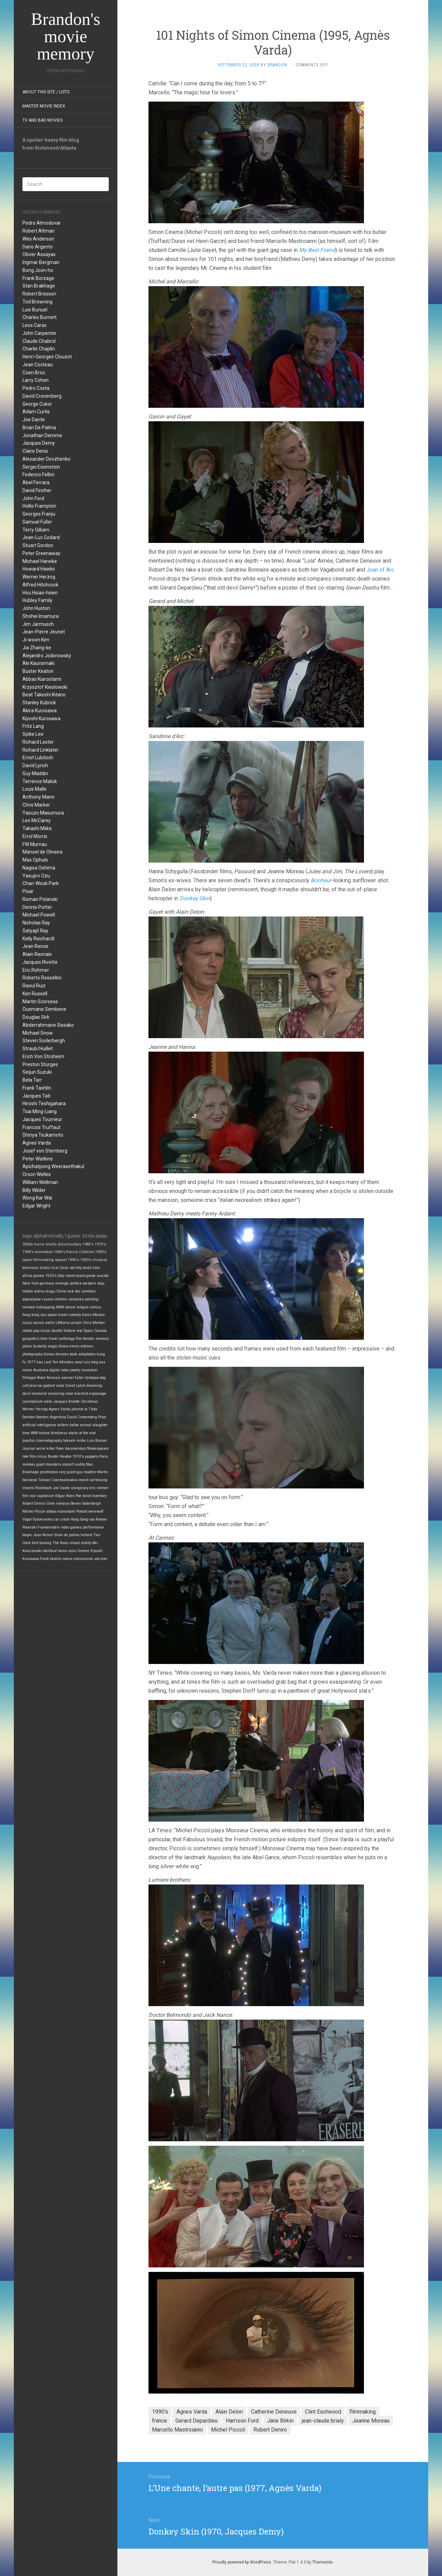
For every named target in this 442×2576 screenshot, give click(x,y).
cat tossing (98, 1480)
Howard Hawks (38, 569)
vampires (76, 1299)
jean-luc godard (42, 1385)
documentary (69, 1244)
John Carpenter (39, 333)
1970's (100, 1244)
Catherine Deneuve (274, 2411)
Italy (61, 1275)
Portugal (29, 1377)
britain (45, 1268)
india (60, 1385)
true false (60, 1268)
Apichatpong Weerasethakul (53, 1166)
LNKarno (63, 1322)
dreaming (94, 1385)
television (30, 1268)
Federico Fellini (38, 474)
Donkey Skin (195, 898)
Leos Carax (34, 325)
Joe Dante (33, 419)
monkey (28, 1464)
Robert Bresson (39, 294)
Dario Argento (37, 247)
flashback (44, 1488)
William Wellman (40, 1182)
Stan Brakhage (38, 286)
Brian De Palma (39, 427)
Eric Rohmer (35, 970)
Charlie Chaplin (38, 348)
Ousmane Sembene (44, 1009)
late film (29, 1456)
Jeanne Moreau (371, 2420)
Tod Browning (37, 301)
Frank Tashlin (36, 1088)
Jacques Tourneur (42, 1119)
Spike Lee (33, 734)
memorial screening (48, 1393)
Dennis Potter (37, 907)
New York (30, 1283)
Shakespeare (98, 1448)
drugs (50, 1291)
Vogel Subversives (37, 1519)
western (89, 1283)
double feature (63, 1330)
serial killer (45, 1448)
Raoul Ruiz (34, 985)
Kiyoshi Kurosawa (41, 718)
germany (47, 1283)
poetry (75, 1370)
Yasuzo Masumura (43, 813)
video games (71, 1527)
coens (67, 1559)
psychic (28, 1440)
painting (91, 1299)
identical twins (55, 1551)
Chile (50, 1503)
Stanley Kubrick (39, 702)
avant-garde (86, 1275)
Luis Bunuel (34, 309)
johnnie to (79, 1409)
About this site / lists (45, 92)
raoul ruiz (82, 1362)
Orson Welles (36, 1174)
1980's (88, 1244)
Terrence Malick (39, 781)
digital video (59, 1370)
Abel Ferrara (35, 482)
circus (42, 1456)
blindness (59, 1433)
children (60, 1299)
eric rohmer (98, 1488)
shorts (51, 1244)
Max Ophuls (35, 860)
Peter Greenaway (41, 553)
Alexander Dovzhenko (46, 459)
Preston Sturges (40, 1064)
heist (87, 1496)
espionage (97, 1393)
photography (32, 1354)
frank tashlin (50, 1559)
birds (87, 1268)
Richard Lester (38, 742)
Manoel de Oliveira (42, 852)
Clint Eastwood (323, 2411)
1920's (51, 1275)
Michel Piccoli (33, 1511)
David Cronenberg (41, 396)
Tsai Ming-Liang (39, 1111)
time (26, 1433)
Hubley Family (37, 600)
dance (70, 1307)
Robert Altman (38, 231)
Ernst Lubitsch (37, 757)
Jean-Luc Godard (41, 537)
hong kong (30, 1315)
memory (102, 1338)
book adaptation (83, 1354)
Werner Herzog (38, 577)
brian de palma (66, 1535)
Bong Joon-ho (37, 270)
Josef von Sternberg (44, 1151)
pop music (41, 1330)
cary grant (67, 1472)
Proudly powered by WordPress (241, 2562)
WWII (60, 1307)
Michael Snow (37, 1033)
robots (27, 1330)
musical (100, 1260)
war (80, 1330)
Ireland (86, 1535)
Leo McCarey (36, 820)
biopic (27, 1535)
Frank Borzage (38, 278)
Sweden (42, 1417)
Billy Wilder (34, 1190)
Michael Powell (38, 915)
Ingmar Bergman (40, 262)
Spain (88, 1330)
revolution (89, 1370)
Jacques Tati (36, 1096)
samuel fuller (72, 1377)
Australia (40, 1370)
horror (39, 1244)
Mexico (99, 1315)
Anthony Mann (38, 797)
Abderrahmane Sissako (48, 1025)
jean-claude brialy (323, 2420)
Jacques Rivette (40, 962)
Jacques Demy (38, 443)
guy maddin (86, 1472)
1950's (100, 1252)
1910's (78, 1456)
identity (75, 1268)
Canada (100, 1330)
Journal (28, 1448)
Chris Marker (36, 805)
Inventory (99, 1496)
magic (53, 1346)
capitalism (45, 1496)
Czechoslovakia (64, 1480)
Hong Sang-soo (82, 1519)
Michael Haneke (39, 561)
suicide (103, 1275)
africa (27, 1275)
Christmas (89, 1401)
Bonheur (321, 880)
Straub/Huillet (37, 1048)
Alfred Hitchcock (40, 584)
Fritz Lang (33, 726)
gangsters (30, 1338)
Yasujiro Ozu (36, 875)
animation (44, 1252)
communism (83, 1559)
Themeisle (322, 2562)
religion (82, 1307)
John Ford (33, 498)
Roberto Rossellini (41, 977)
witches (86, 1346)
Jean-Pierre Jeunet (43, 631)
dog (103, 1377)
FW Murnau (34, 844)
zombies (88, 1291)
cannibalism (32, 1401)
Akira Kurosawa (39, 710)
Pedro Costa (35, 388)
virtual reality (80, 1543)
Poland (81, 1511)
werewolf (96, 1511)
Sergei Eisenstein (41, 467)
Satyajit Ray (35, 930)
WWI (34, 1433)
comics (95, 1307)
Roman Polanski (40, 899)
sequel (61, 1260)
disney (49, 1354)
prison (76, 1322)
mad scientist (77, 1393)
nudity (80, 1464)
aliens (39, 1291)
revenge (62, 1283)
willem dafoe (68, 1425)
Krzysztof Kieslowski (44, 687)
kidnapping (45, 1307)
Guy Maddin (35, 773)
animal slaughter (94, 1425)
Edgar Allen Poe (68, 1496)
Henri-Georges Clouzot (47, 356)
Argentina (58, 1417)
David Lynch (35, 765)
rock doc (73, 1291)
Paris (103, 1456)
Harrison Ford (242, 2420)
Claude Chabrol (39, 341)
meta (48, 1401)
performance (93, 1527)
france (72, 1252)
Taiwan (44, 1480)
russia (47, 1299)
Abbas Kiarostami (41, 679)
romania (62, 1503)
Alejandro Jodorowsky (46, 655)
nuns (72, 1551)
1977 (31, 1362)
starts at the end (82, 1433)
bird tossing (41, 1543)
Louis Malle (34, 789)
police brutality (34, 1346)
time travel (49, 1338)
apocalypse (31, 1299)
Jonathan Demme (42, 435)
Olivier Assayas (39, 254)
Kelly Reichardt (38, 938)
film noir (29, 1496)
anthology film (70, 1338)
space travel (57, 1315)
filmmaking (43, 1260)
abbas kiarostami (60, 1511)
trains (87, 1315)
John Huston (36, 608)
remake (28, 1307)
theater (89, 1338)
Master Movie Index (43, 106)
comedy (75, 1315)
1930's (86, 1260)
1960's (59, 1252)
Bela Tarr (32, 1080)
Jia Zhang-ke (36, 647)
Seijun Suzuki (37, 1072)
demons (62, 1354)
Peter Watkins (37, 1159)
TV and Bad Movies (42, 120)
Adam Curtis (36, 411)
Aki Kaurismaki (38, 663)
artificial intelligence (39, 1425)
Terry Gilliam (35, 530)
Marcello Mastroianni (177, 2429)
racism (38, 1322)
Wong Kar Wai (37, 1198)
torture (44, 1433)
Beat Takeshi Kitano (44, 694)
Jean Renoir (35, 946)
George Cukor (37, 404)
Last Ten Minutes (58, 1362)
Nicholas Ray (36, 922)
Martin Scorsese (40, 1001)
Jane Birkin (280, 2420)
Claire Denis (35, 451)
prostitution (49, 1472)
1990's (28, 1252)
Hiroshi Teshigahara (44, 1103)
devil (26, 1393)
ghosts (38, 1275)
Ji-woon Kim (35, 639)
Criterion (86, 1252)
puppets (91, 1456)
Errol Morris (34, 836)
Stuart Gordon (37, 545)
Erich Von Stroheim (43, 1056)
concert (68, 1464)
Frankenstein (49, 1527)
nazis (27, 1322)
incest (83, 1480)
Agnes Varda (36, 1143)
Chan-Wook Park (40, 883)
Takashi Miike (37, 828)
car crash (61, 1519)
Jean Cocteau (37, 364)
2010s (88, 1236)
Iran (39, 1362)
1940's (73, 1260)
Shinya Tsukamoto (42, 1135)
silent (70, 1275)
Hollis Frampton (39, 506)
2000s (27, 1244)
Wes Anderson (38, 239)
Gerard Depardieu (196, 2420)
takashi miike (74, 1440)
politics (75, 1283)
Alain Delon (229, 2411)
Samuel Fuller (37, 522)
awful (50, 1322)
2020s (101, 1236)
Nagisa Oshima (38, 868)
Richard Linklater (40, 750)
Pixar (27, 891)
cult (25, 1385)
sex (43, 1315)
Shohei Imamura (40, 616)
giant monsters (48, 1464)
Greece (83, 1551)
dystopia (92, 1377)
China (61, 1291)
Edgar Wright (36, 1206)
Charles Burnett (39, 317)
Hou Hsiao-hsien (40, 592)
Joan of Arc (380, 569)
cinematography (49, 1440)
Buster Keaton (38, 671)
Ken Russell (34, 993)
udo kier (101, 1559)
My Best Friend (317, 250)
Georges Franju (38, 514)
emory (74, 1346)
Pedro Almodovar (41, 223)
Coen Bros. (34, 372)
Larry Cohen (35, 380)
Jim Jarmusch (38, 624)
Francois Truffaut (41, 1127)
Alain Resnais (37, 954)
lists (96, 1268)
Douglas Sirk (35, 1017)
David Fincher (36, 490)
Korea (63, 1346)
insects (28, 1488)
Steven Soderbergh (43, 1040)
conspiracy (79, 1488)
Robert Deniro (33, 1503)
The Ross (60, 1543)
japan (27, 1260)
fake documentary (71, 1448)
